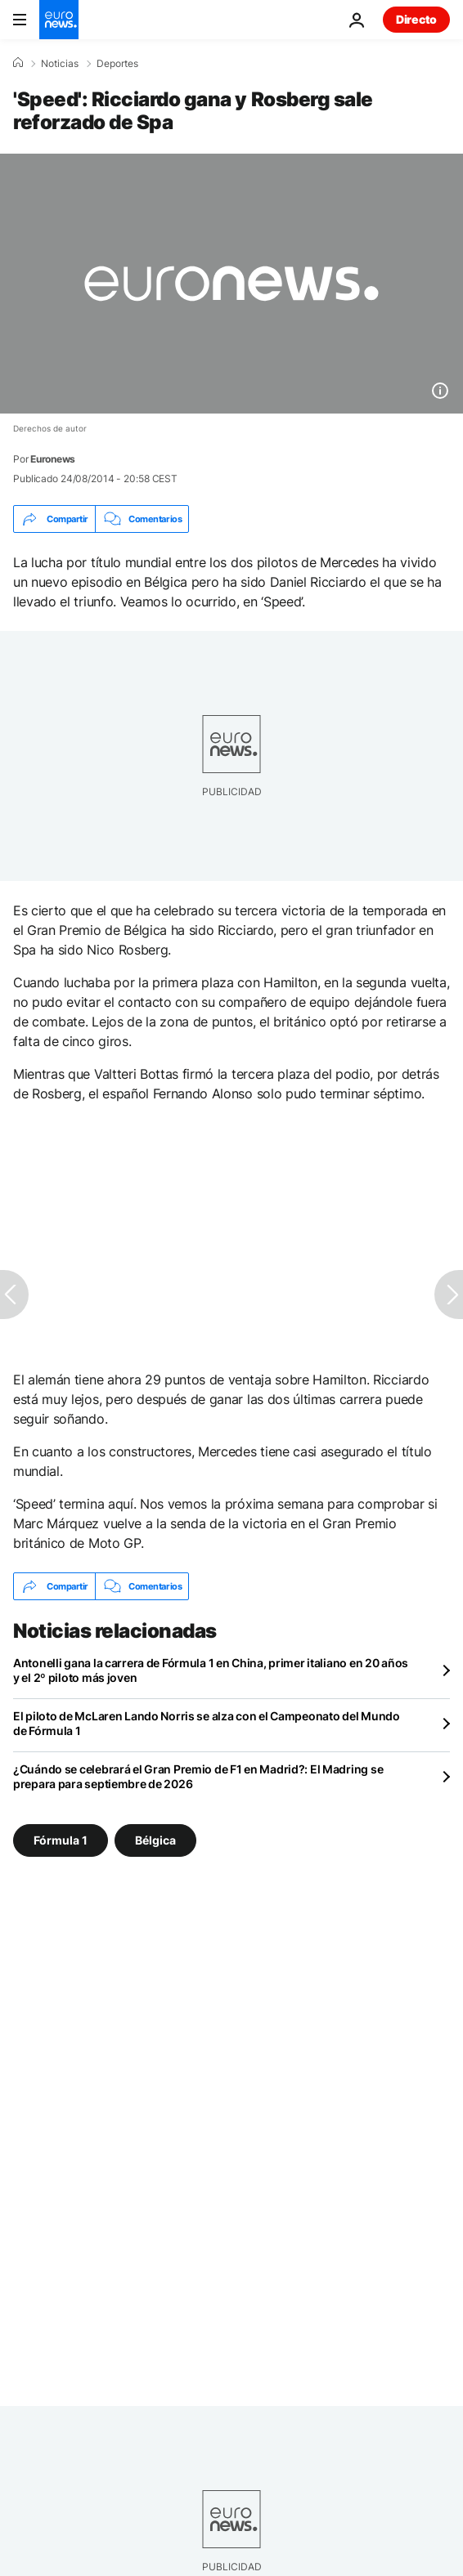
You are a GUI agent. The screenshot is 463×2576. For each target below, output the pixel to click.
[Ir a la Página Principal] (59, 19)
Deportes (117, 64)
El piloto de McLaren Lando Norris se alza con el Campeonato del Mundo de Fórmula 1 (206, 1723)
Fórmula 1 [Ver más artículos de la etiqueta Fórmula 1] (61, 1840)
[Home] (18, 63)
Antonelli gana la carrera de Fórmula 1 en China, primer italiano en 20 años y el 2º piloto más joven (210, 1670)
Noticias (60, 64)
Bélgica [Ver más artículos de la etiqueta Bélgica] (155, 1840)
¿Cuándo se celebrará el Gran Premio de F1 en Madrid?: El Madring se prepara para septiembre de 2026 (198, 1776)
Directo (416, 19)
